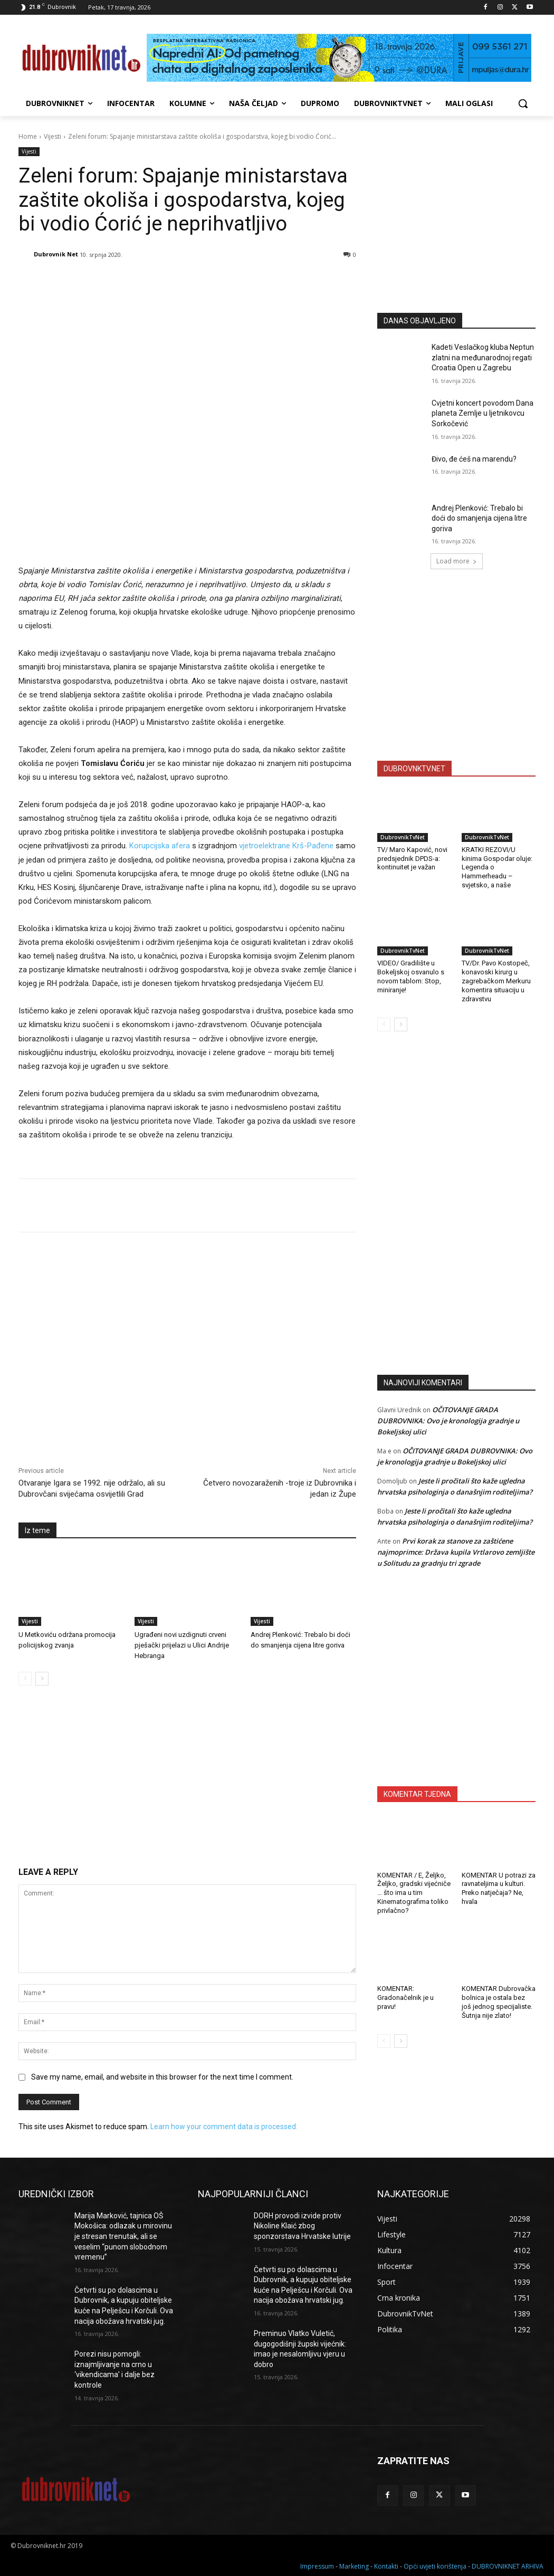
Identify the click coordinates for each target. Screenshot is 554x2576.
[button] (523, 103)
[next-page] (42, 1679)
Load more (456, 561)
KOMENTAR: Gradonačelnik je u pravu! (405, 1997)
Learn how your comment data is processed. (224, 2126)
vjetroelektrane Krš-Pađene (286, 845)
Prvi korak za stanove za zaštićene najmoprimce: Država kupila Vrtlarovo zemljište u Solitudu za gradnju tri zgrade (455, 1552)
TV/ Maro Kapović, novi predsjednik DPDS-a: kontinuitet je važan (412, 859)
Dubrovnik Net (56, 254)
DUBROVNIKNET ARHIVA (507, 2566)
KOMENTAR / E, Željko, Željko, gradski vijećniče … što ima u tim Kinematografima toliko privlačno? (414, 1893)
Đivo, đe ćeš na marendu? (474, 459)
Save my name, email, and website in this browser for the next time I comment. (162, 2077)
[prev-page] (25, 1679)
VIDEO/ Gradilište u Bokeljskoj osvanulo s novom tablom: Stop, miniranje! (410, 976)
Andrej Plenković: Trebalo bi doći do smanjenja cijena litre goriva (479, 518)
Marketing (354, 2566)
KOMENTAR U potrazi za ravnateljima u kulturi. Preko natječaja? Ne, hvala (499, 1888)
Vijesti (52, 136)
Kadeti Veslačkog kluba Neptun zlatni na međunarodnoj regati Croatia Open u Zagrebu (483, 357)
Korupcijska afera (159, 845)
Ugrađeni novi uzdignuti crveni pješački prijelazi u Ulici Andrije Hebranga (182, 1645)
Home (27, 136)
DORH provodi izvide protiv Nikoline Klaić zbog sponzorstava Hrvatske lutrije (302, 2225)
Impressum (317, 2566)
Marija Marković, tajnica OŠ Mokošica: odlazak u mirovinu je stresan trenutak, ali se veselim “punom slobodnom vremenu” (123, 2236)
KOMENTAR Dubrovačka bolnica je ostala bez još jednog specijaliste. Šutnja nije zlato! (499, 2002)
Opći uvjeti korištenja (435, 2566)
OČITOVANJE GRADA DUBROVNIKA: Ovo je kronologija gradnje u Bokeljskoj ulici (448, 1421)
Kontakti (386, 2566)
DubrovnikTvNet (402, 837)
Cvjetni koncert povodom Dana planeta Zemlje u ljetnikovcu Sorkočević (482, 413)
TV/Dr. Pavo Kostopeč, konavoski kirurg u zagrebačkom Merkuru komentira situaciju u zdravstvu (496, 981)
